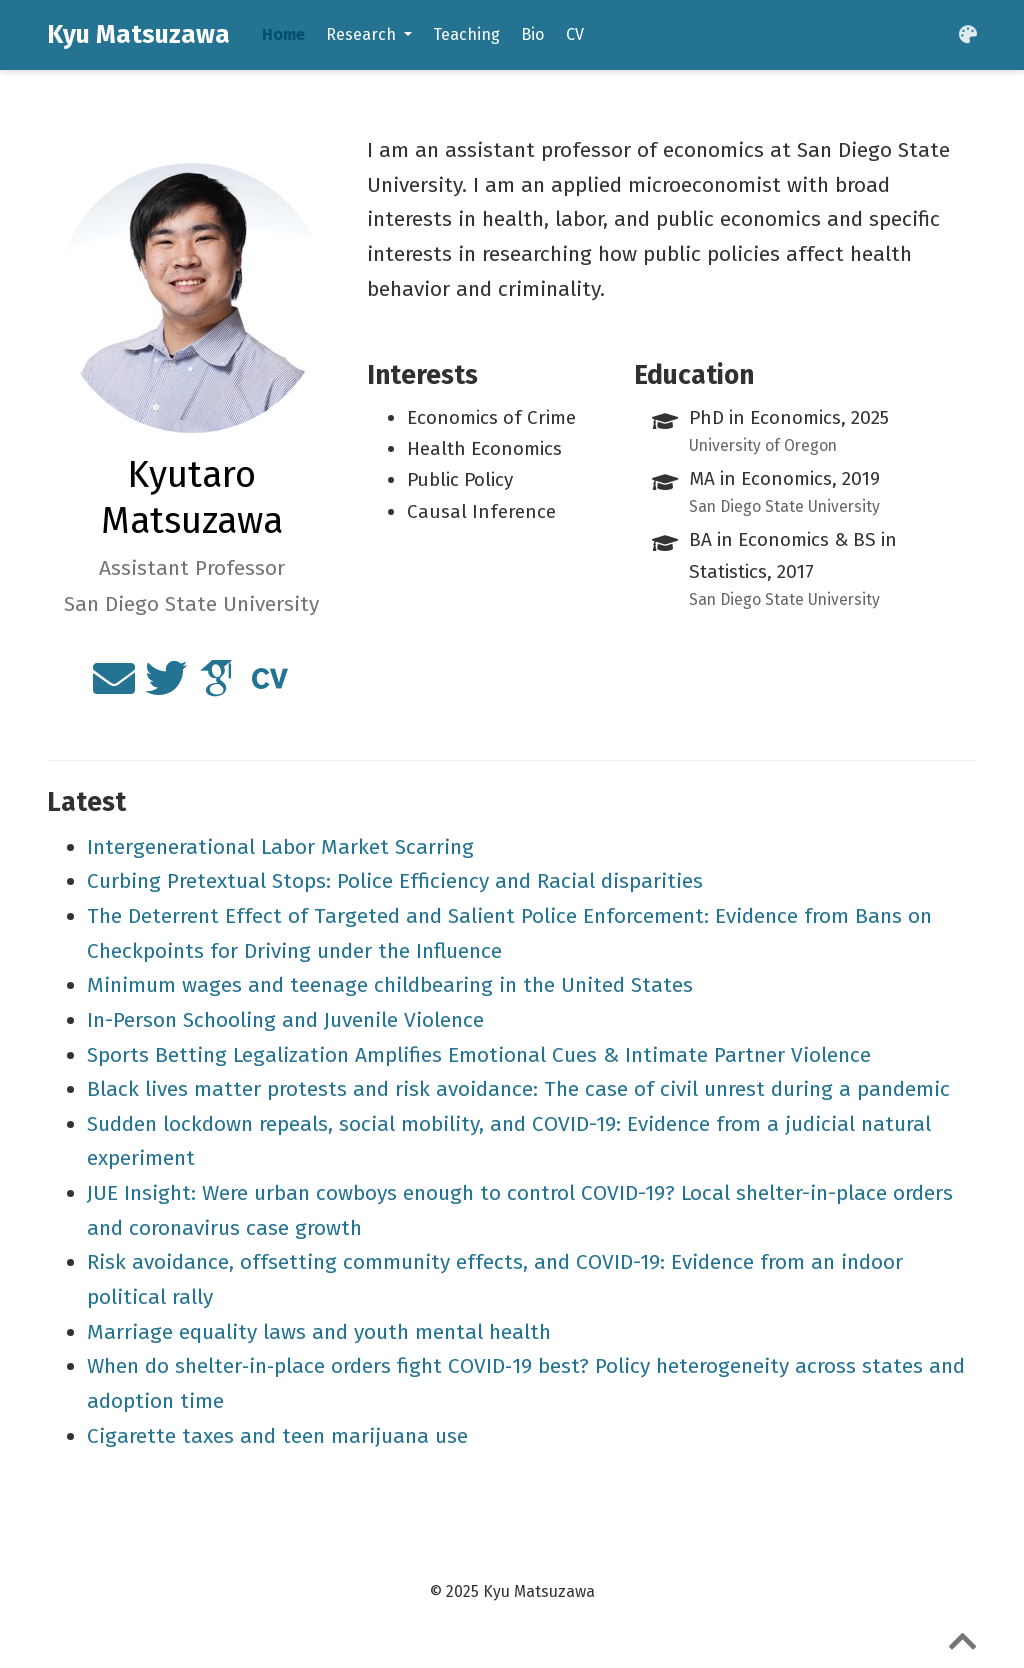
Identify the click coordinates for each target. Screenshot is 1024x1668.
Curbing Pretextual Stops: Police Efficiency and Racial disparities (395, 881)
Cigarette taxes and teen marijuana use (277, 1436)
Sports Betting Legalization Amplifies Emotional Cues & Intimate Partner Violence (479, 1055)
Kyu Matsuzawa (138, 34)
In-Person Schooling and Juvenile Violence (285, 1020)
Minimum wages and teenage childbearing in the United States (390, 985)
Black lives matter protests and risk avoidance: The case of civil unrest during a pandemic (518, 1089)
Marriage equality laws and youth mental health (319, 1332)
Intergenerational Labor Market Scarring (280, 847)
